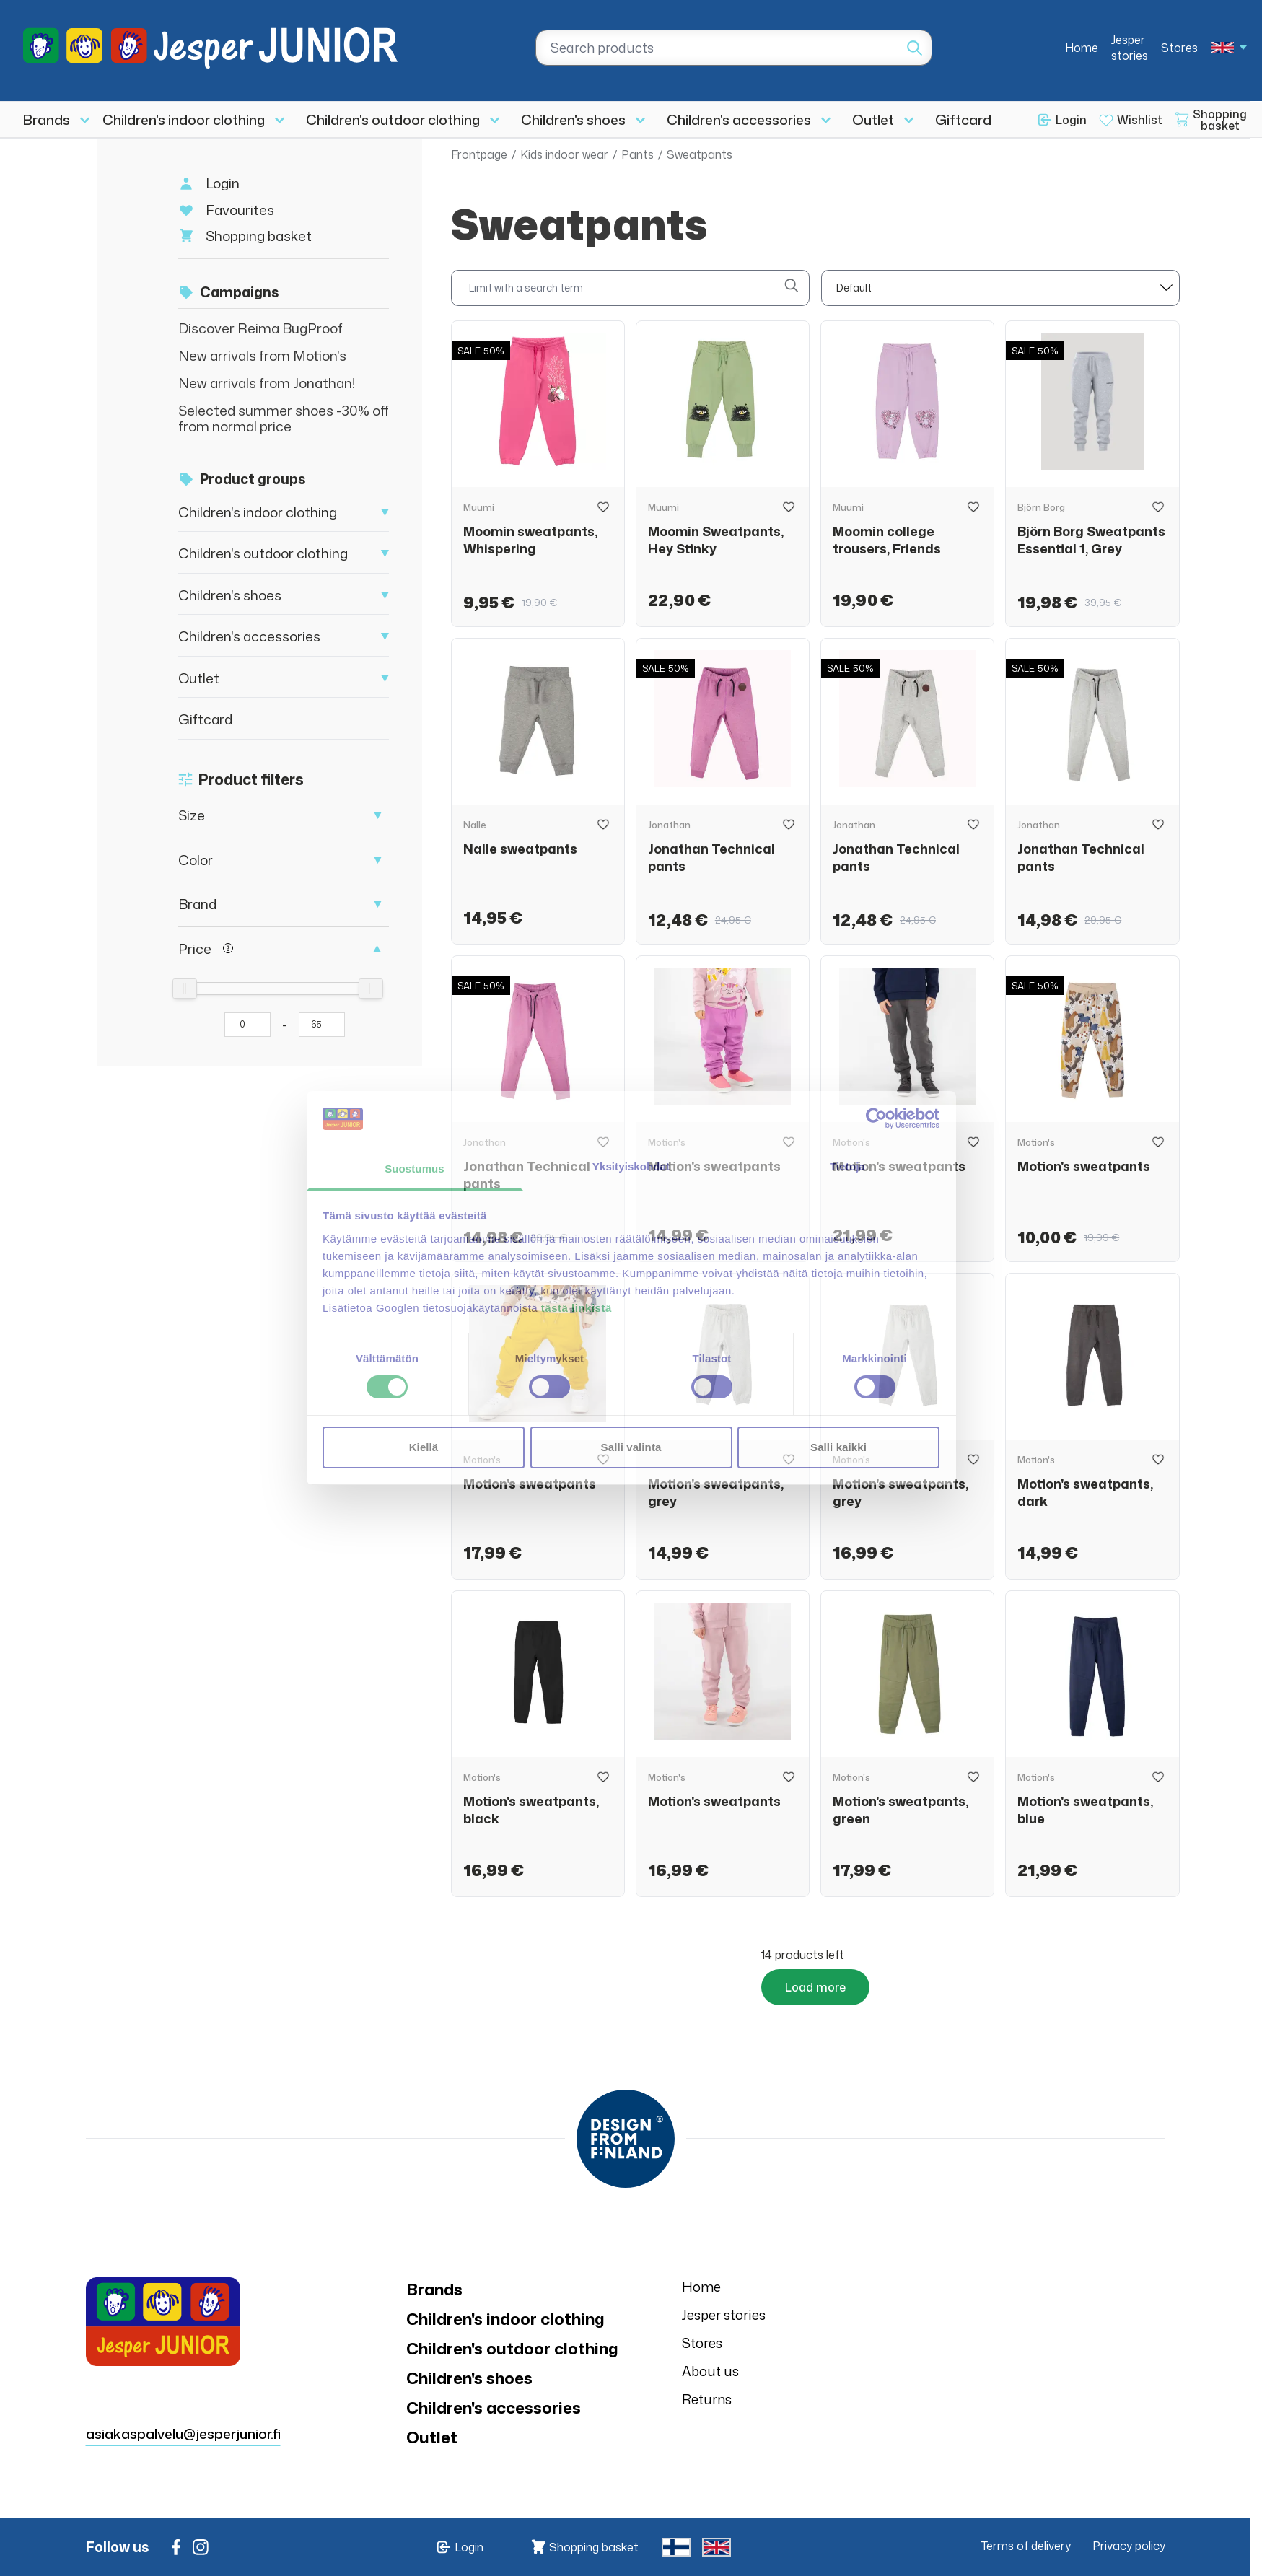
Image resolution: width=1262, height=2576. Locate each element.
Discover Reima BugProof (260, 328)
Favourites (240, 209)
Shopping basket (259, 235)
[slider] (184, 988)
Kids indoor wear (564, 154)
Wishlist (1139, 120)
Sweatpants (699, 154)
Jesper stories (1129, 47)
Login (1071, 120)
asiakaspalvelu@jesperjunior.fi (183, 2345)
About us (710, 2371)
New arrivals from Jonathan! (267, 383)
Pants (637, 154)
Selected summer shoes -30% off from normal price (283, 418)
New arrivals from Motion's (262, 355)
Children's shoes (573, 119)
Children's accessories (739, 119)
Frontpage (479, 154)
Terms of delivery (1026, 2546)
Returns (707, 2399)
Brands (46, 119)
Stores (1179, 48)
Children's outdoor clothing (393, 119)
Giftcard (963, 119)
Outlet (873, 119)
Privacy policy (1128, 2546)
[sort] (1000, 288)
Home (1081, 48)
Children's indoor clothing (183, 119)
